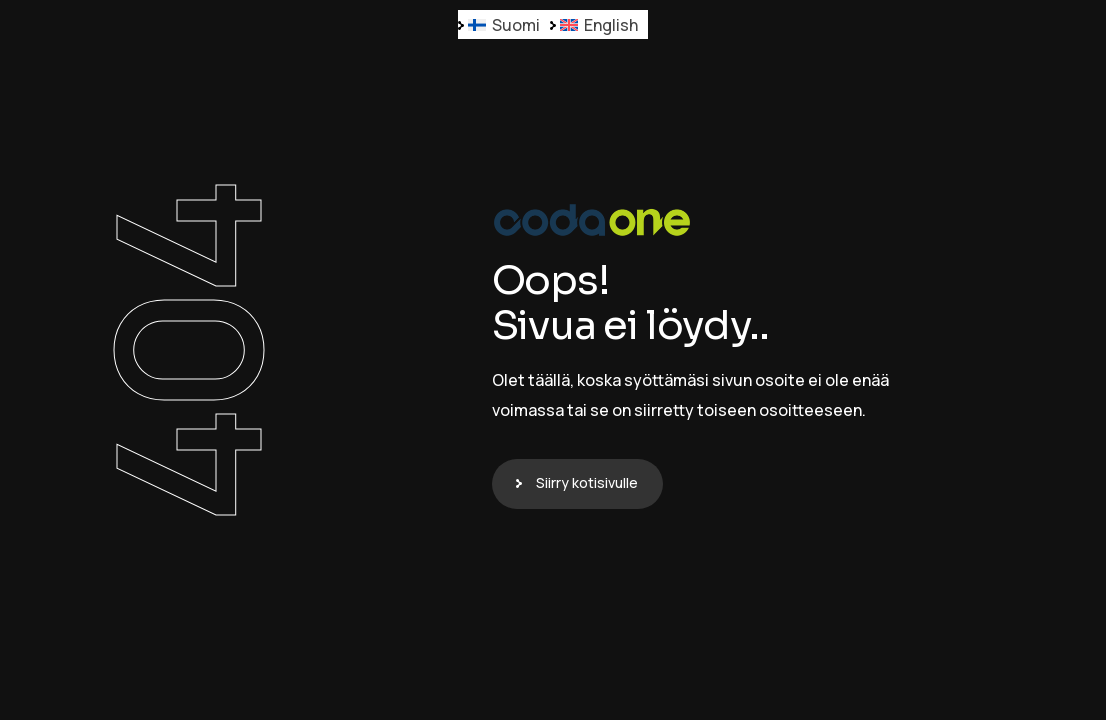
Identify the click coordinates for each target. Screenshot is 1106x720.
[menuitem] (504, 24)
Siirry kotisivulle (587, 482)
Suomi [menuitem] (516, 25)
